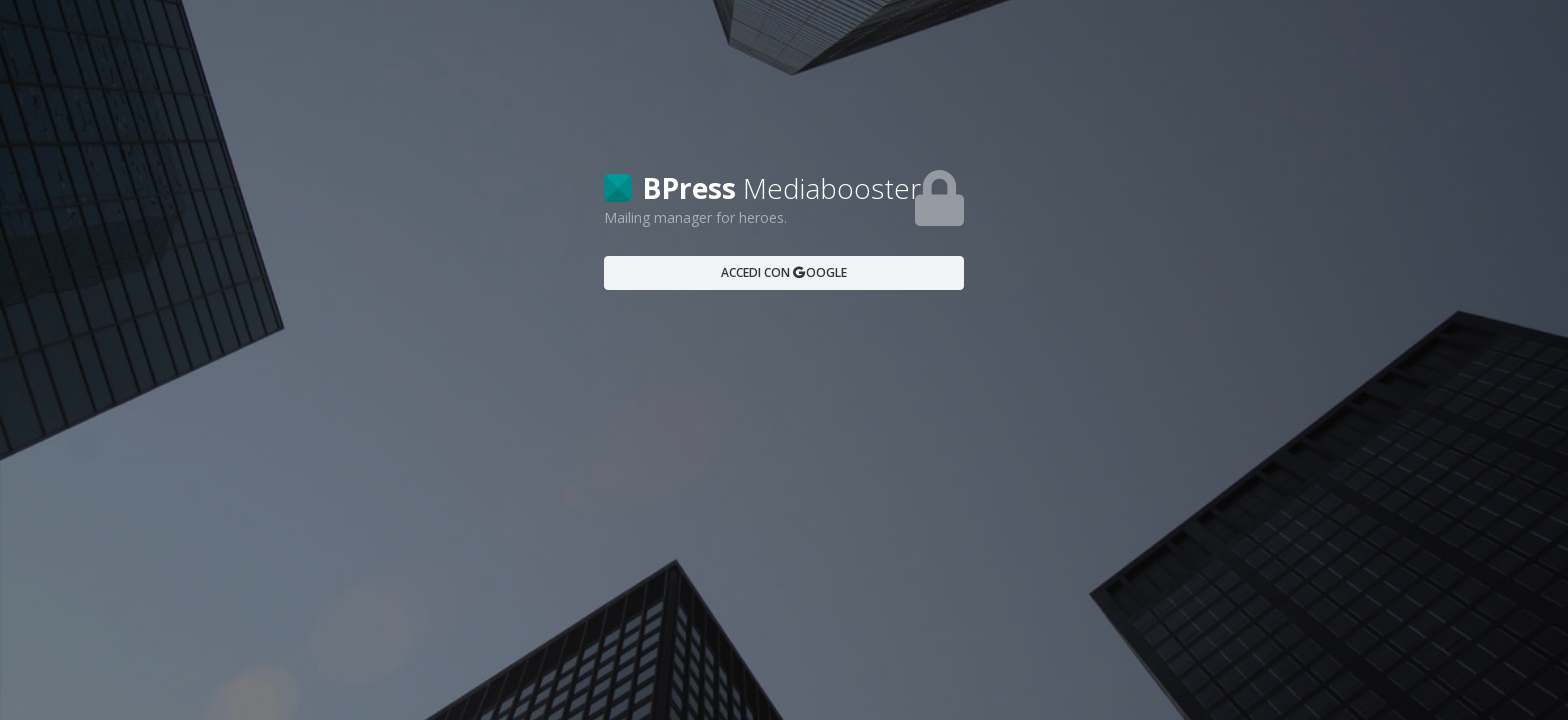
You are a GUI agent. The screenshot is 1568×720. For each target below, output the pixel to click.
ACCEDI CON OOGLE (784, 272)
